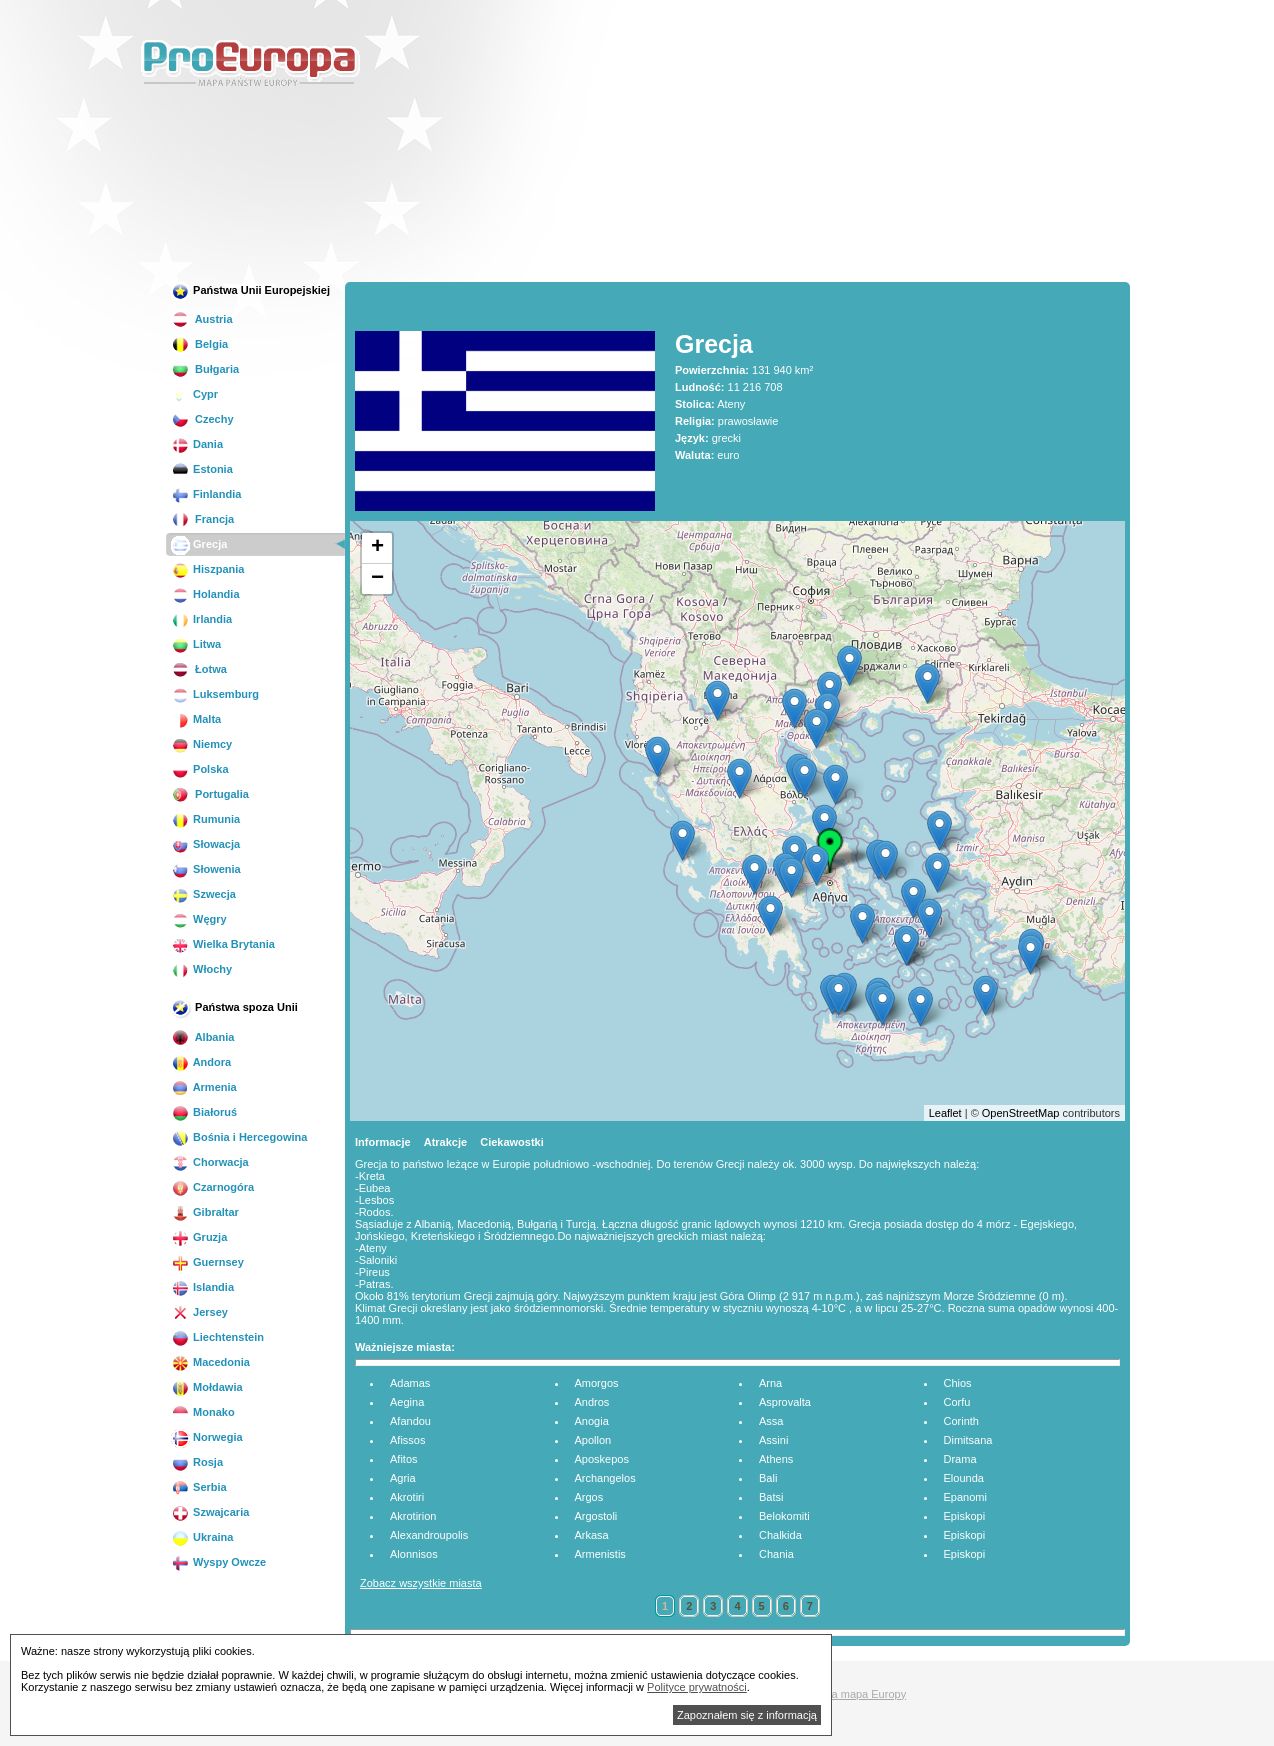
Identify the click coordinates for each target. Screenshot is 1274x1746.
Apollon (593, 1440)
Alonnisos (414, 1554)
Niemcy (201, 744)
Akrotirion (413, 1516)
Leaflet (945, 1113)
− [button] (377, 579)
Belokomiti (784, 1516)
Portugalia (210, 794)
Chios (958, 1383)
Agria (403, 1478)
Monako (203, 1412)
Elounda (964, 1478)
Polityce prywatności (697, 1687)
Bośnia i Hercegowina (239, 1137)
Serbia (199, 1487)
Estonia (202, 469)
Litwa (196, 644)
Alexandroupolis (429, 1535)
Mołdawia (207, 1387)
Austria (202, 319)
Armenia (204, 1087)
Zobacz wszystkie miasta (421, 1583)
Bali (768, 1478)
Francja (202, 519)
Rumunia (205, 819)
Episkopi (965, 1516)
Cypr (194, 394)
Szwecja (203, 894)
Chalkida (780, 1535)
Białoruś (204, 1112)
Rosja (197, 1462)
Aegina (407, 1402)
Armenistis (600, 1554)
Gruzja (199, 1237)
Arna (770, 1383)
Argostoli (596, 1516)
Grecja (199, 544)
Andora (201, 1062)
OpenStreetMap (1021, 1113)
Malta (196, 719)
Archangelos (605, 1478)
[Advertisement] (980, 144)
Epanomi (965, 1497)
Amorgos (597, 1383)
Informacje (383, 1142)
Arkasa (592, 1535)
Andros (592, 1402)
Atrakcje (445, 1142)
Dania (197, 444)
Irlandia (201, 619)
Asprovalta (785, 1402)
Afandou (410, 1421)
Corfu (957, 1402)
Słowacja (205, 844)
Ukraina (202, 1537)
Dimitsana (968, 1440)
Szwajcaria (210, 1512)
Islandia (202, 1287)
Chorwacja (210, 1162)
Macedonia (210, 1362)
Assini (773, 1440)
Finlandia (206, 494)
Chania (776, 1554)
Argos (589, 1497)
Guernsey (207, 1262)
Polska (200, 769)
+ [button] (377, 548)
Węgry (199, 919)
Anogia (592, 1421)
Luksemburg (215, 694)
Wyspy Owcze (218, 1562)
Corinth (961, 1421)
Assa (771, 1421)
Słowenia (206, 869)
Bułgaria (205, 369)
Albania (202, 1037)
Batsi (771, 1497)
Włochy (201, 969)
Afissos (407, 1440)
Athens (776, 1459)
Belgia (199, 344)
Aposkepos (602, 1459)
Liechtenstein (217, 1337)
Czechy (202, 419)
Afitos (404, 1459)
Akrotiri (407, 1497)
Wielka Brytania (223, 944)
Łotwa (199, 669)
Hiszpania (207, 569)
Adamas (410, 1383)
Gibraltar (205, 1212)
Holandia (205, 594)
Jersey (199, 1312)
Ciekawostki (512, 1142)
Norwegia (207, 1437)
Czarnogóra (212, 1187)
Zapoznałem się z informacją (747, 1715)
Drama (960, 1459)
